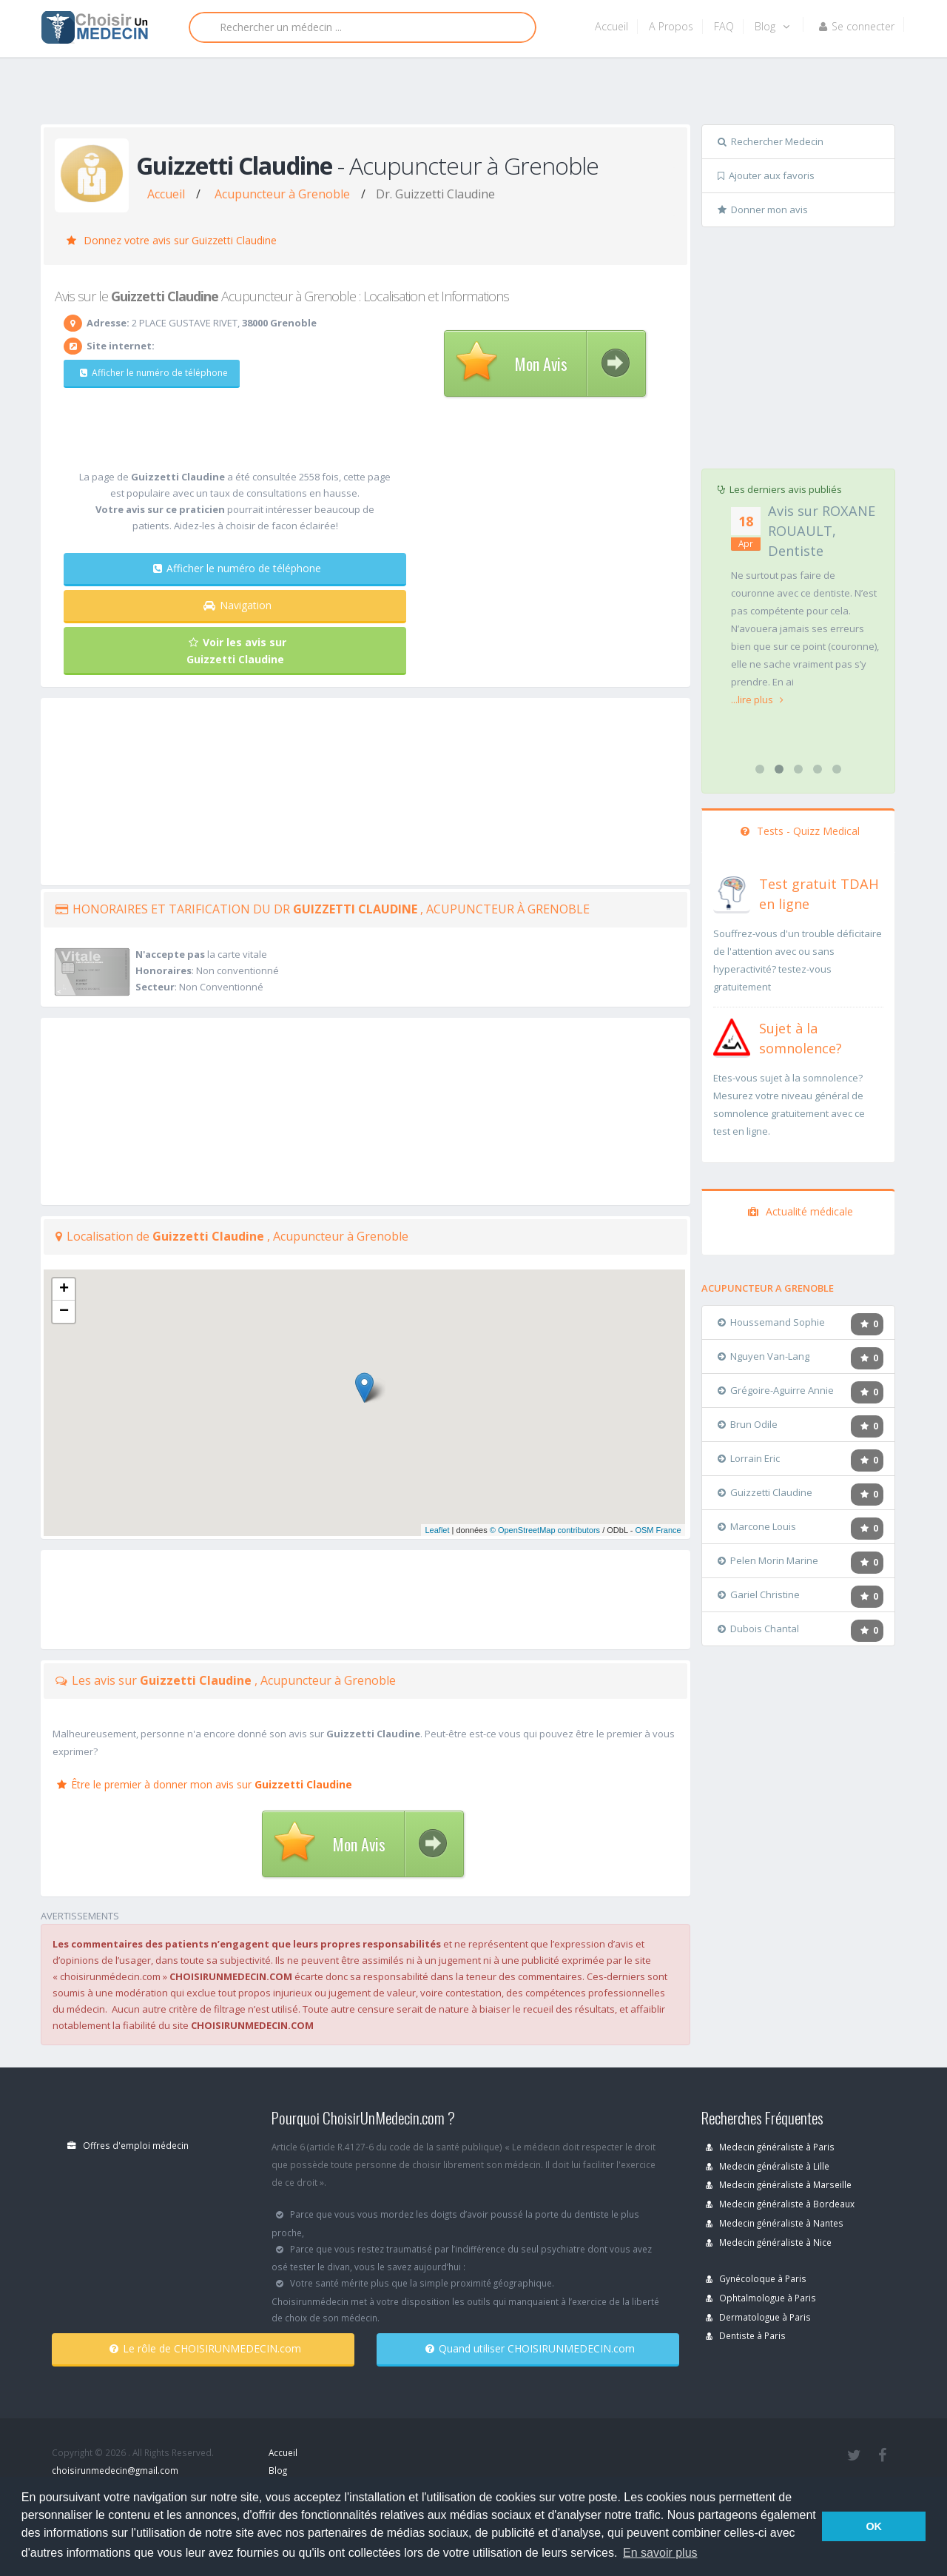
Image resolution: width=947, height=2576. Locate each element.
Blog (772, 26)
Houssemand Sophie (771, 1322)
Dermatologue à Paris (758, 2317)
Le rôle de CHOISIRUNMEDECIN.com (205, 2348)
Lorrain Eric (749, 1458)
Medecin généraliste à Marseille (779, 2184)
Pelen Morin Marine (768, 1560)
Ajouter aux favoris (766, 175)
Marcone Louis (757, 1526)
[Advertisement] (468, 94)
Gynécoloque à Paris (756, 2278)
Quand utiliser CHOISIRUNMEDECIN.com (530, 2348)
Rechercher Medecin (770, 141)
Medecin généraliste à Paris (770, 2147)
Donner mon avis (763, 209)
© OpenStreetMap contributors (545, 1530)
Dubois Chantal (758, 1628)
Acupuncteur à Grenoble (282, 194)
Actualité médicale (800, 1211)
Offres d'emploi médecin (128, 2145)
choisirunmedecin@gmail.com (115, 2470)
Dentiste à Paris (746, 2335)
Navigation (237, 605)
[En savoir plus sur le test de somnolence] (731, 1035)
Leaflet (437, 1530)
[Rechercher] (362, 27)
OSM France (658, 1530)
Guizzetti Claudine (765, 1492)
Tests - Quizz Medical (800, 831)
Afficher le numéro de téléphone (154, 372)
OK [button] (874, 2526)
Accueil (611, 26)
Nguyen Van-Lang (763, 1356)
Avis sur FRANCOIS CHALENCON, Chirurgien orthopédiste (788, 551)
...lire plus (753, 668)
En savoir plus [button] (660, 2552)
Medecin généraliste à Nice (769, 2242)
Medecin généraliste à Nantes (774, 2223)
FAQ (724, 26)
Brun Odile (748, 1424)
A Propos (671, 26)
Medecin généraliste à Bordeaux (780, 2204)
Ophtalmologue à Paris (761, 2298)
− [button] (64, 1312)
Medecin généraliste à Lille (767, 2166)
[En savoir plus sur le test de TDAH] (731, 891)
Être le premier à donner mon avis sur (204, 1784)
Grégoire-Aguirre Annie (776, 1390)
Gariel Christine (759, 1594)
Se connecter (856, 26)
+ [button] (64, 1289)
